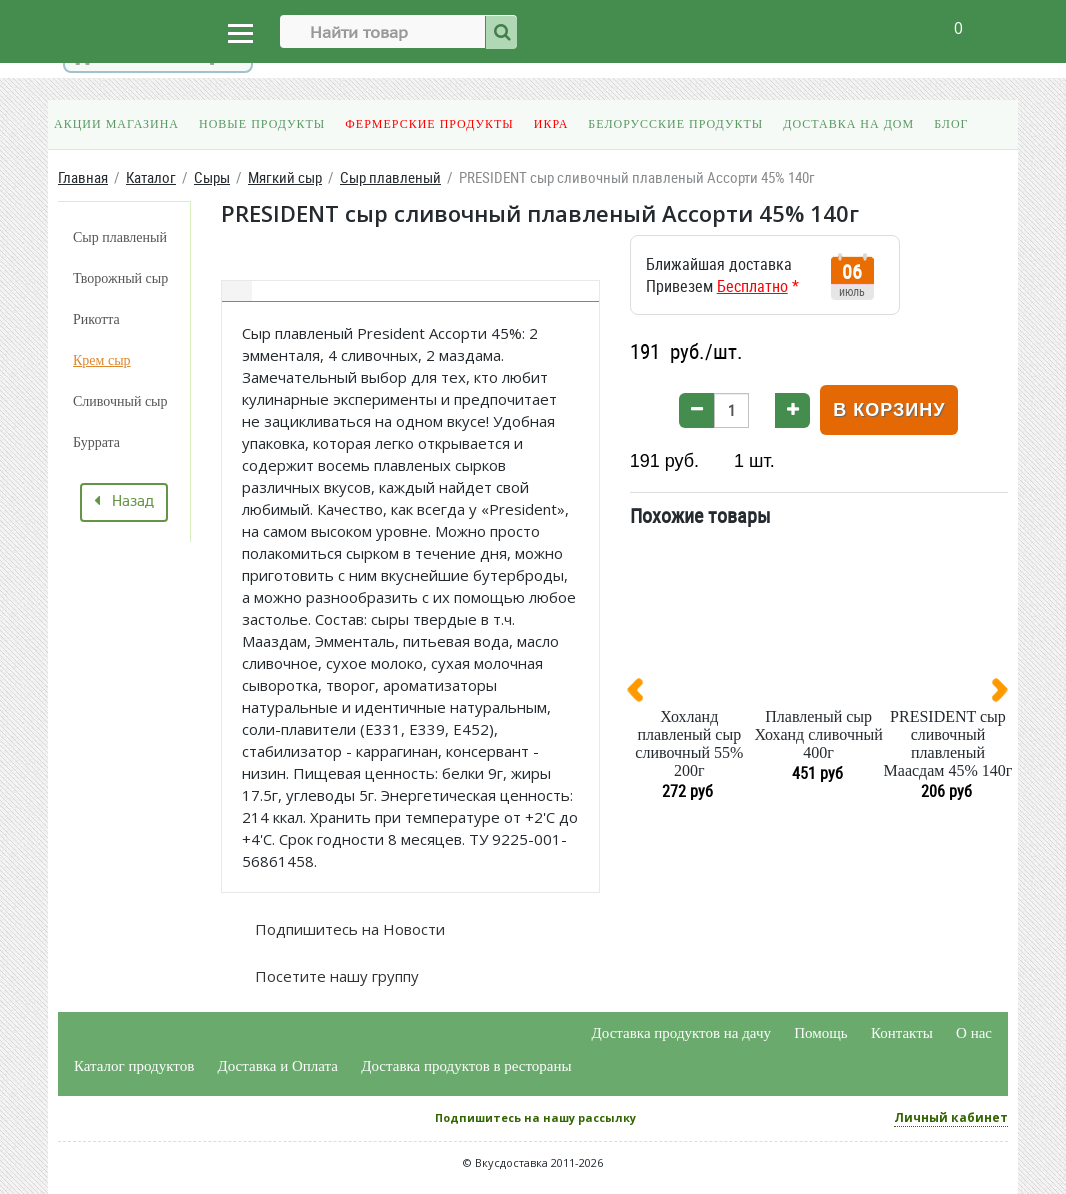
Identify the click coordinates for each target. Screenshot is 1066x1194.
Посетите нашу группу (335, 976)
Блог (951, 124)
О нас (974, 1033)
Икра (551, 124)
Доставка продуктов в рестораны (466, 1066)
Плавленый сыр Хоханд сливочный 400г (818, 734)
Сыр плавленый (120, 237)
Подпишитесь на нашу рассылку (535, 1117)
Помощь (820, 1033)
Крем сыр (102, 360)
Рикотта (96, 319)
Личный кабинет (951, 1117)
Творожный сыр (120, 278)
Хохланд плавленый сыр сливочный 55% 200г (689, 743)
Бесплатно (752, 286)
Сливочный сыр (120, 401)
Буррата (96, 442)
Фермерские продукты (429, 124)
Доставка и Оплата (278, 1066)
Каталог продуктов (134, 1066)
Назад (124, 502)
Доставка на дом (848, 124)
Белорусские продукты (675, 124)
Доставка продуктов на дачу (681, 1033)
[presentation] (643, 694)
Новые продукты (262, 124)
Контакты (902, 1033)
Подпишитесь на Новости (348, 929)
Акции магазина (116, 124)
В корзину (889, 410)
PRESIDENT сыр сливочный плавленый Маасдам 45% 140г (948, 743)
